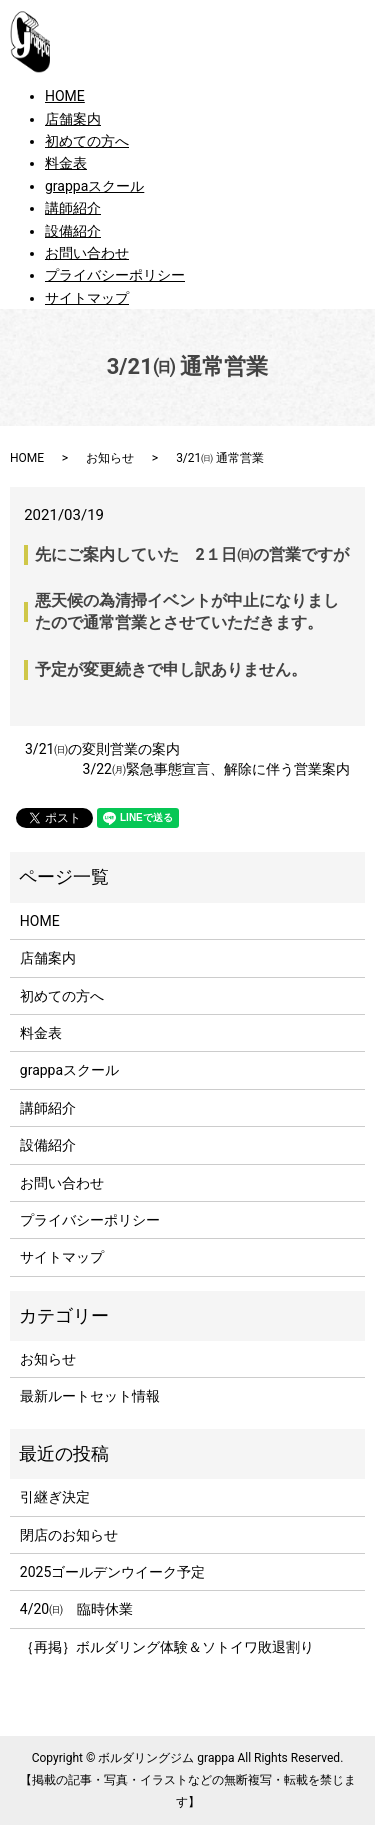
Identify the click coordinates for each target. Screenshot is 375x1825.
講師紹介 (73, 208)
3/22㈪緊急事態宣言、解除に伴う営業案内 (216, 769)
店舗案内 (73, 119)
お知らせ (110, 458)
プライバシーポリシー (115, 275)
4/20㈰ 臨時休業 (76, 1609)
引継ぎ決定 (55, 1497)
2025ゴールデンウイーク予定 (112, 1572)
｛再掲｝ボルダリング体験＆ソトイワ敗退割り (174, 1647)
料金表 (66, 163)
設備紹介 (73, 231)
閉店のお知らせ (69, 1535)
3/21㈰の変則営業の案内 (102, 749)
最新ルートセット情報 (90, 1396)
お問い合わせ (87, 253)
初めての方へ (87, 141)
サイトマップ (87, 298)
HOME (65, 96)
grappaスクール (94, 186)
